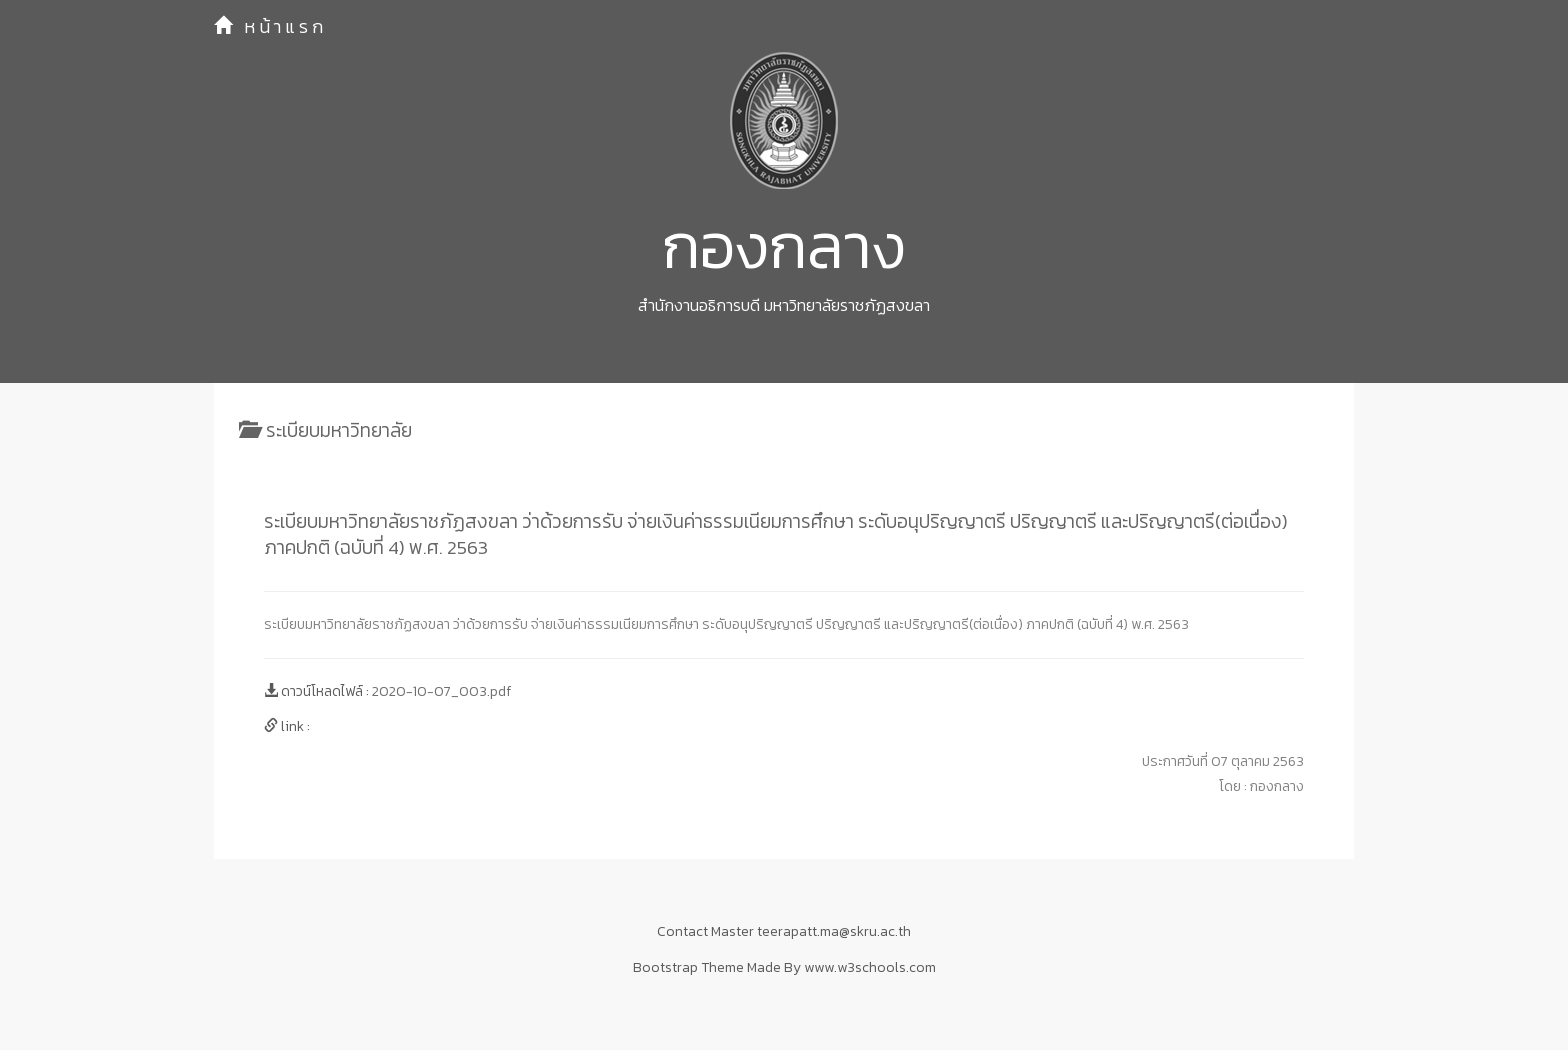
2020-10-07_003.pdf (441, 691)
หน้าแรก (270, 26)
